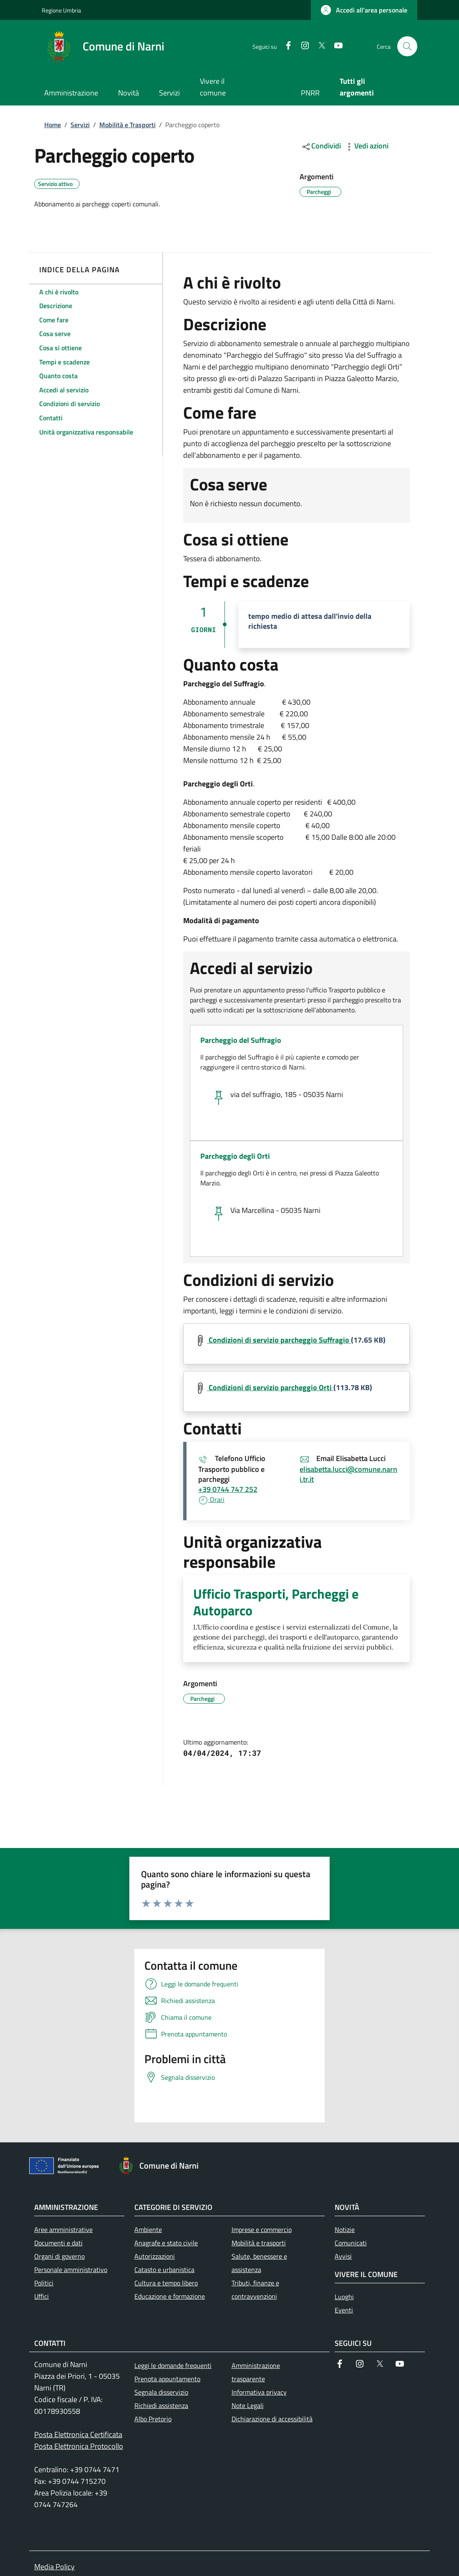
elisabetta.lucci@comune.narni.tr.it (348, 1474)
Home (52, 125)
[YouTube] (335, 46)
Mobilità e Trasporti (127, 125)
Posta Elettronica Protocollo (78, 2446)
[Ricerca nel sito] (407, 46)
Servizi (80, 125)
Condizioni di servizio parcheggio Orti (270, 1387)
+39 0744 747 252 (227, 1489)
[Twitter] (318, 46)
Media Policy (54, 2566)
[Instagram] (301, 46)
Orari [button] (211, 1499)
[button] (364, 10)
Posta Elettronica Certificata (78, 2434)
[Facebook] (285, 46)
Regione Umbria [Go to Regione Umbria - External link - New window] (61, 10)
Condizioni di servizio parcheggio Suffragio (279, 1340)
